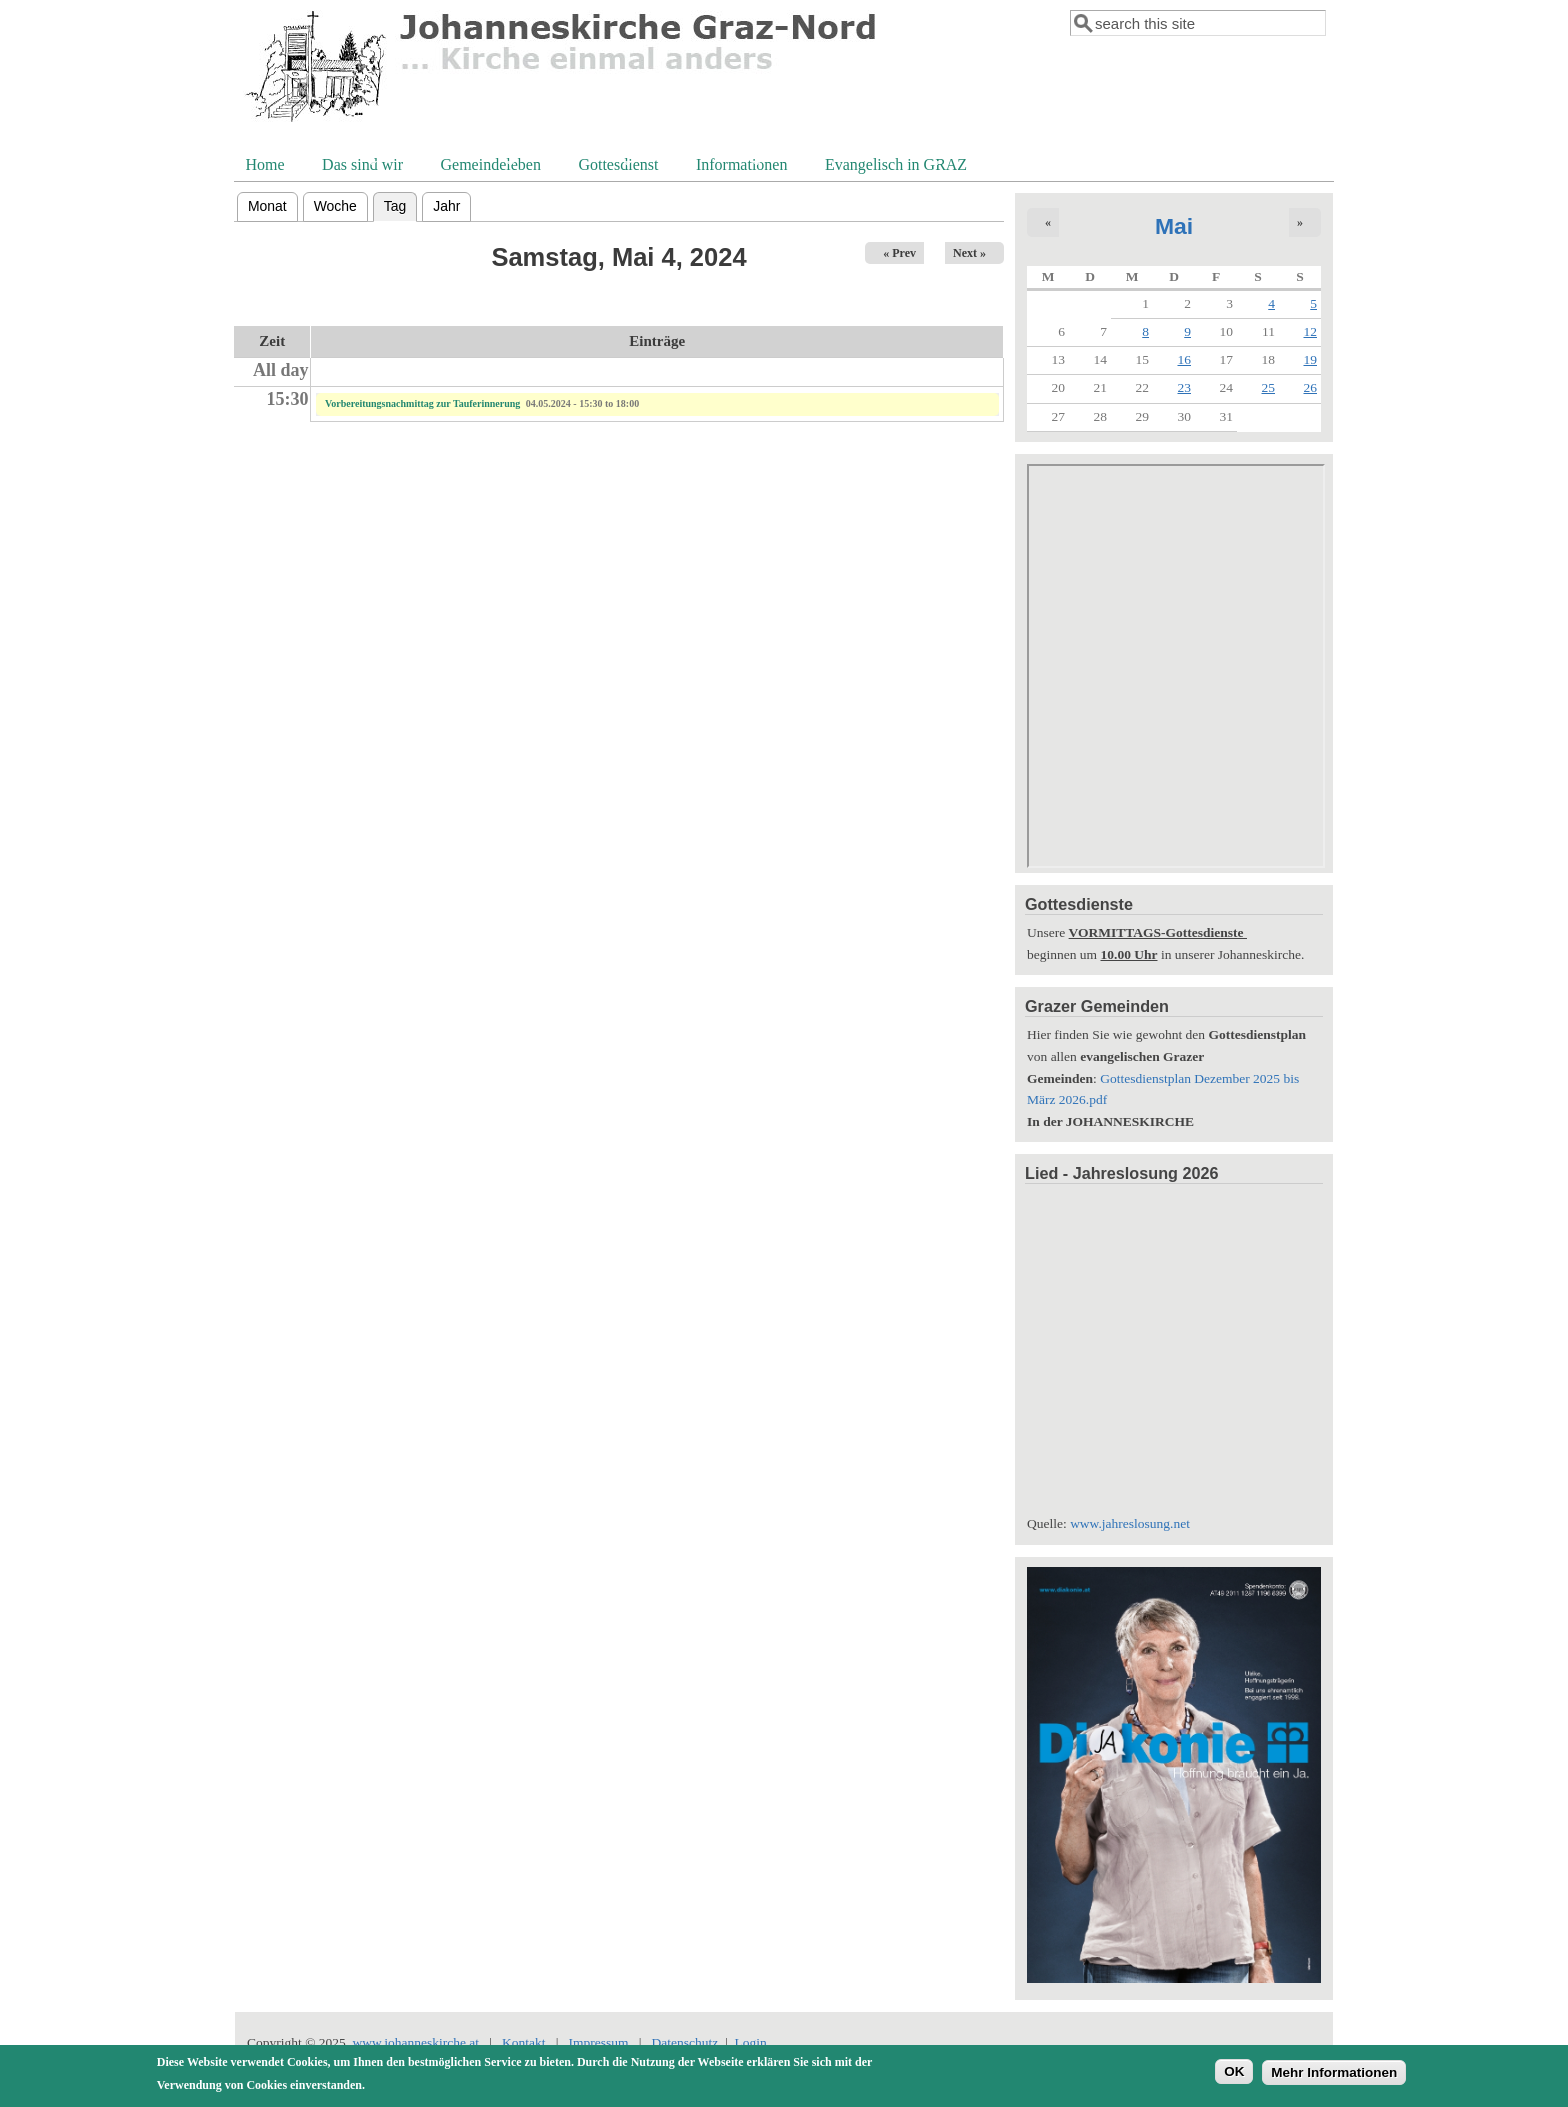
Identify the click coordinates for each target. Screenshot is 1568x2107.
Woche (335, 206)
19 (1311, 359)
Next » (969, 253)
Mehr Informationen (1334, 2072)
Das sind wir (360, 166)
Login (750, 2042)
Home (265, 164)
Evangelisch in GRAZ (894, 166)
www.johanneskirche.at (416, 2042)
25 (1269, 387)
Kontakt (524, 2042)
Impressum (599, 2042)
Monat (267, 206)
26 (1311, 387)
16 (1185, 359)
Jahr (446, 206)
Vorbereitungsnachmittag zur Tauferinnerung (422, 403)
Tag (400, 203)
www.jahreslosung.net (1130, 1523)
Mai (1174, 226)
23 (1185, 387)
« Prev (899, 253)
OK (1234, 2071)
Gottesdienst (616, 166)
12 (1311, 331)
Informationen (740, 166)
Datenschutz (684, 2042)
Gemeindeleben (489, 166)
